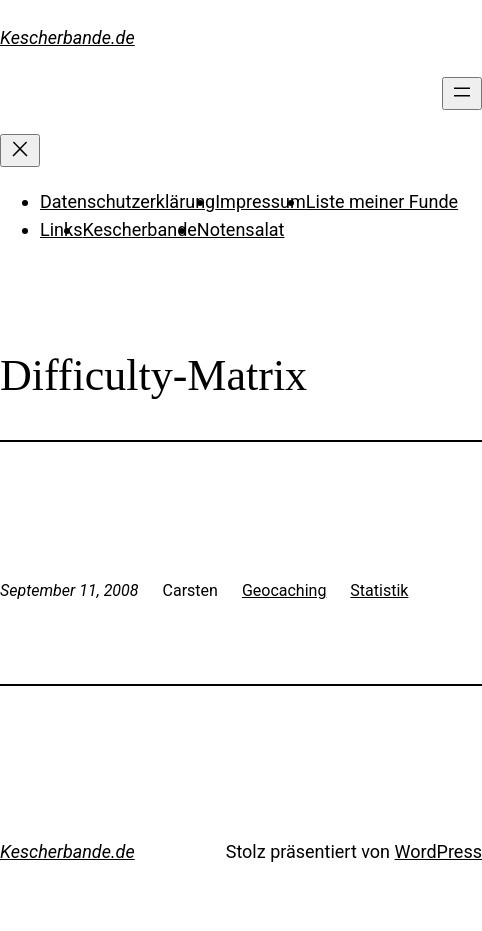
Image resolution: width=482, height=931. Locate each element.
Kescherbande (139, 229)
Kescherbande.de (67, 37)
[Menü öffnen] (462, 93)
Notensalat (241, 229)
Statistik (379, 590)
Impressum (260, 201)
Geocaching (284, 590)
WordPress (438, 851)
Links (61, 229)
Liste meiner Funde (382, 201)
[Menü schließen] (20, 150)
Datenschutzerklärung (127, 201)
